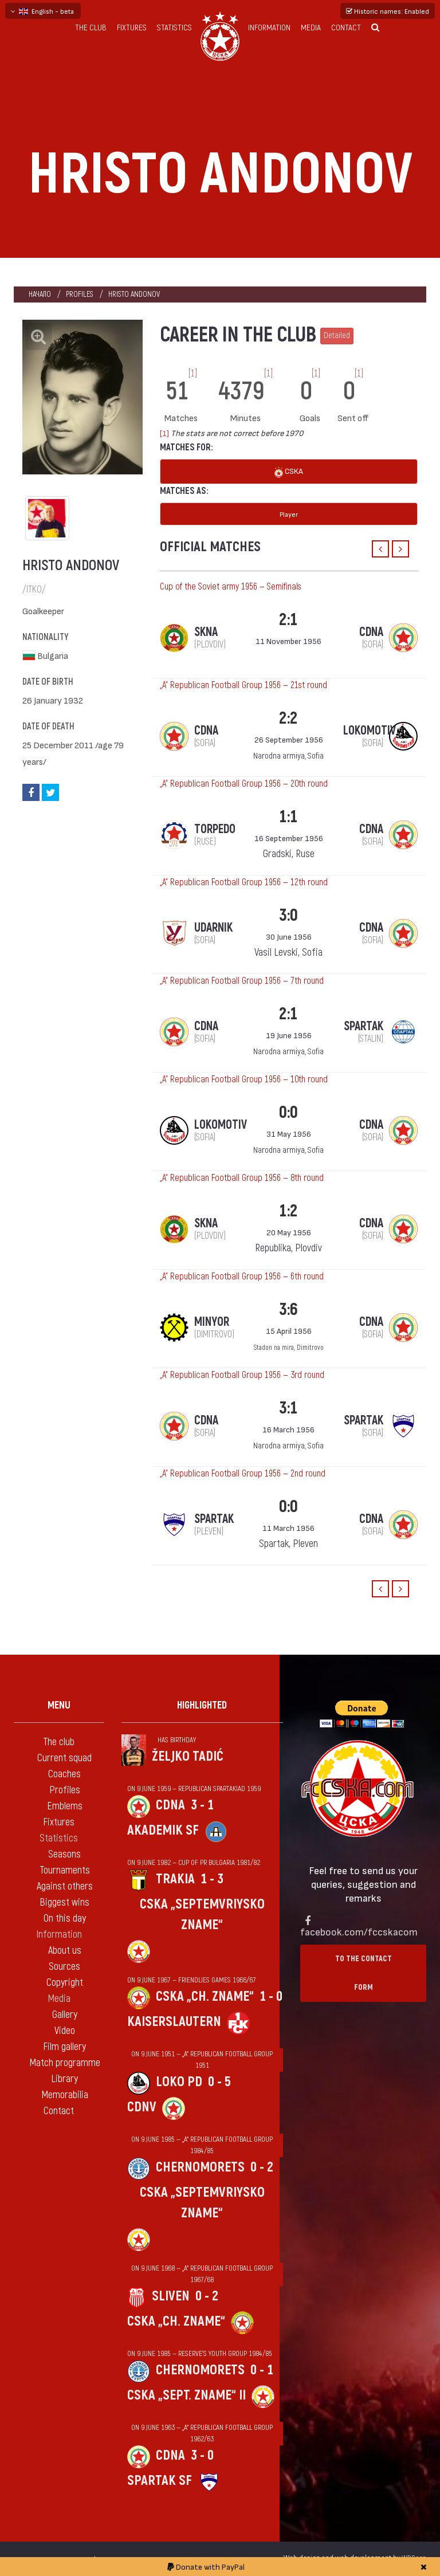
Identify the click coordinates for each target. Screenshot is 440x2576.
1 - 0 (271, 1996)
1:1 (288, 816)
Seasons (64, 1854)
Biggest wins (64, 1902)
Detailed (337, 335)
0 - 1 (261, 2370)
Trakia (175, 1879)
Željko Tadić (187, 1756)
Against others (65, 1886)
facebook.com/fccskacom (359, 1931)
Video (64, 2030)
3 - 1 (202, 1805)
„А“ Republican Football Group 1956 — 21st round (243, 685)
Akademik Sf (163, 1830)
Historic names (387, 11)
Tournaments (65, 1870)
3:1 (288, 1408)
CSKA (288, 472)
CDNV (141, 2107)
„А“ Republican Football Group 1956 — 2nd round (242, 1473)
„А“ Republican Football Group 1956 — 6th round (242, 1276)
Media (311, 27)
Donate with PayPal (206, 2566)
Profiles (79, 294)
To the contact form (363, 1973)
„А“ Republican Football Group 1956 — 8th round (242, 1178)
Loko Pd (179, 2082)
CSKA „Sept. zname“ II (186, 2395)
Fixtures (132, 27)
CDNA (170, 1805)
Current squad (64, 1758)
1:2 (288, 1211)
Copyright (64, 1982)
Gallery (64, 2014)
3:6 (288, 1309)
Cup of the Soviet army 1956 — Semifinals (230, 586)
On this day (65, 1918)
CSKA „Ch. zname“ (205, 1996)
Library (64, 2079)
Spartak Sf (159, 2480)
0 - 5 (219, 2082)
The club (91, 27)
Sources (64, 1966)
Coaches (64, 1774)
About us (64, 1950)
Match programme (64, 2063)
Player (289, 514)
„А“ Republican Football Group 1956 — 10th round (244, 1079)
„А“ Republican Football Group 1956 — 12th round (244, 882)
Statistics (174, 27)
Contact (346, 27)
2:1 (288, 619)
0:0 (288, 1112)
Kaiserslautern (174, 2021)
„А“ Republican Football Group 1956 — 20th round (244, 784)
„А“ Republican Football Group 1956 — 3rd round (242, 1375)
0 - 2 (261, 2167)
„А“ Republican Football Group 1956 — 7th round (242, 981)
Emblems (64, 1806)
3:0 (288, 915)
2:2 (288, 718)
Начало (40, 294)
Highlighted (202, 1705)
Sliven (171, 2296)
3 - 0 (202, 2455)
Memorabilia (64, 2095)
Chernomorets (200, 2167)
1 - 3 (212, 1879)
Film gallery (64, 2046)
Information (269, 27)
